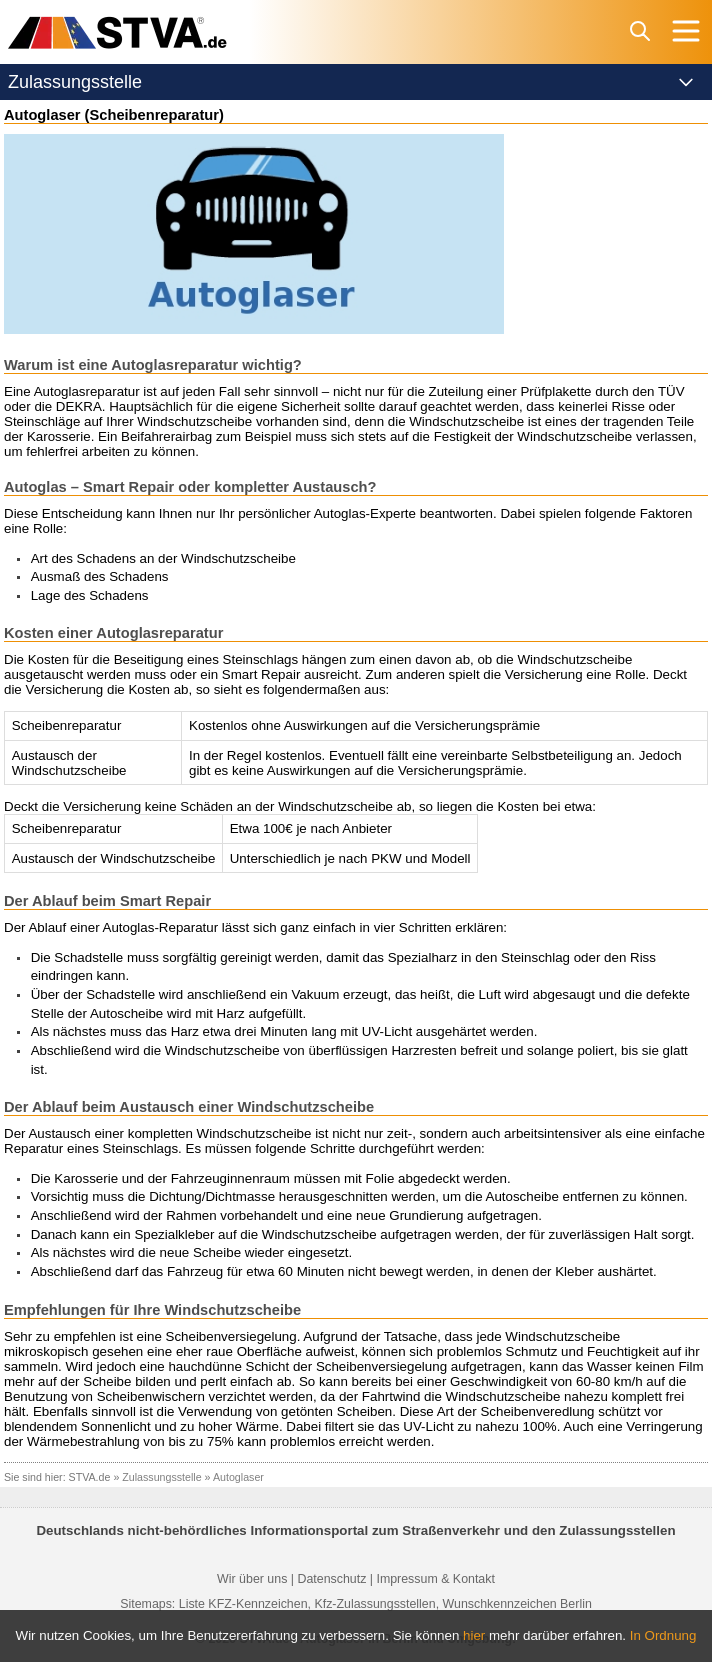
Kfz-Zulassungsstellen (374, 1604)
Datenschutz (331, 1579)
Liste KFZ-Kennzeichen (243, 1604)
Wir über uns (252, 1579)
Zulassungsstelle (161, 1477)
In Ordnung (663, 1635)
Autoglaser (238, 1477)
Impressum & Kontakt (435, 1579)
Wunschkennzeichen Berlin (517, 1604)
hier (474, 1635)
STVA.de (90, 1477)
